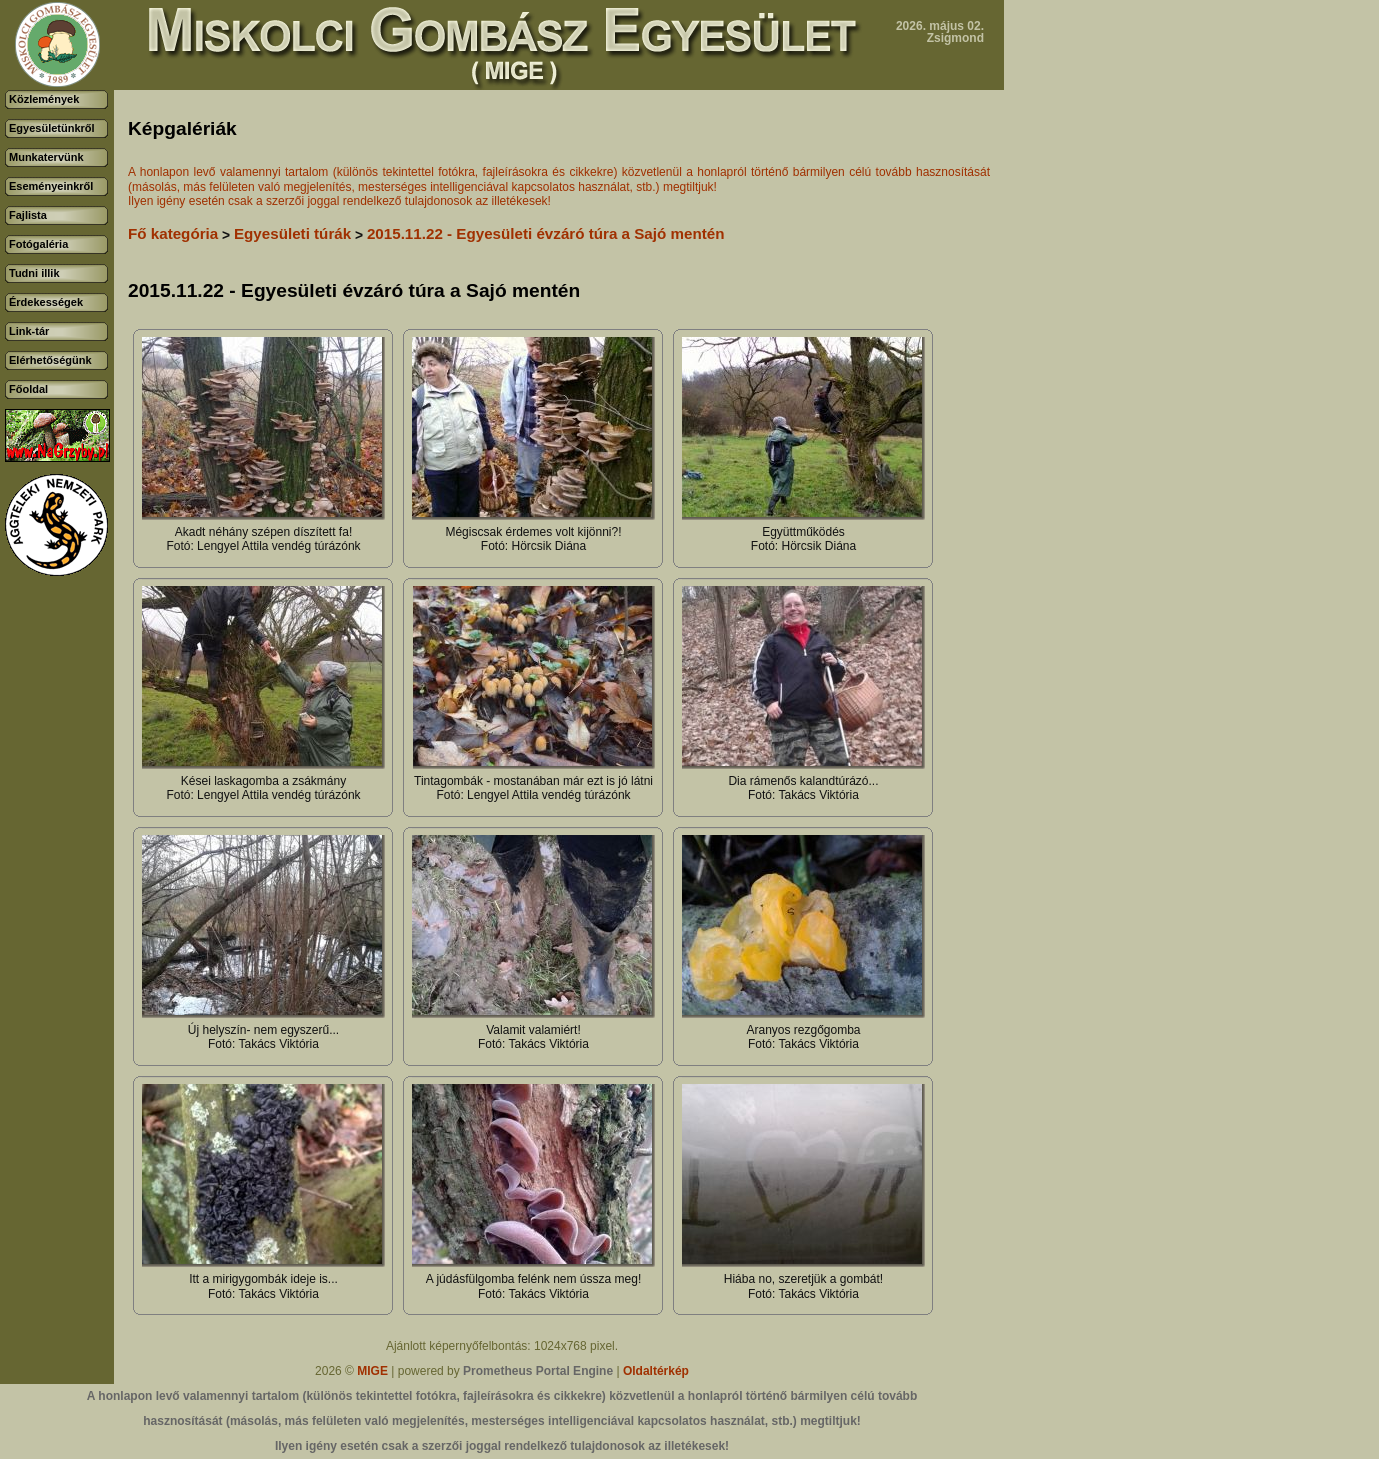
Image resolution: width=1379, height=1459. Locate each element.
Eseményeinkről (51, 186)
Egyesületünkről (52, 128)
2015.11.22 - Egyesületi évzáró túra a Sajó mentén (546, 233)
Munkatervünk (46, 157)
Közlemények (44, 99)
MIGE (372, 1371)
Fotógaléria (38, 244)
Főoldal (28, 389)
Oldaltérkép (656, 1371)
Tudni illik (34, 273)
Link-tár (29, 331)
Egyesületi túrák (292, 233)
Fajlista (28, 215)
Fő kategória (173, 233)
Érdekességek (46, 302)
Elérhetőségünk (50, 360)
